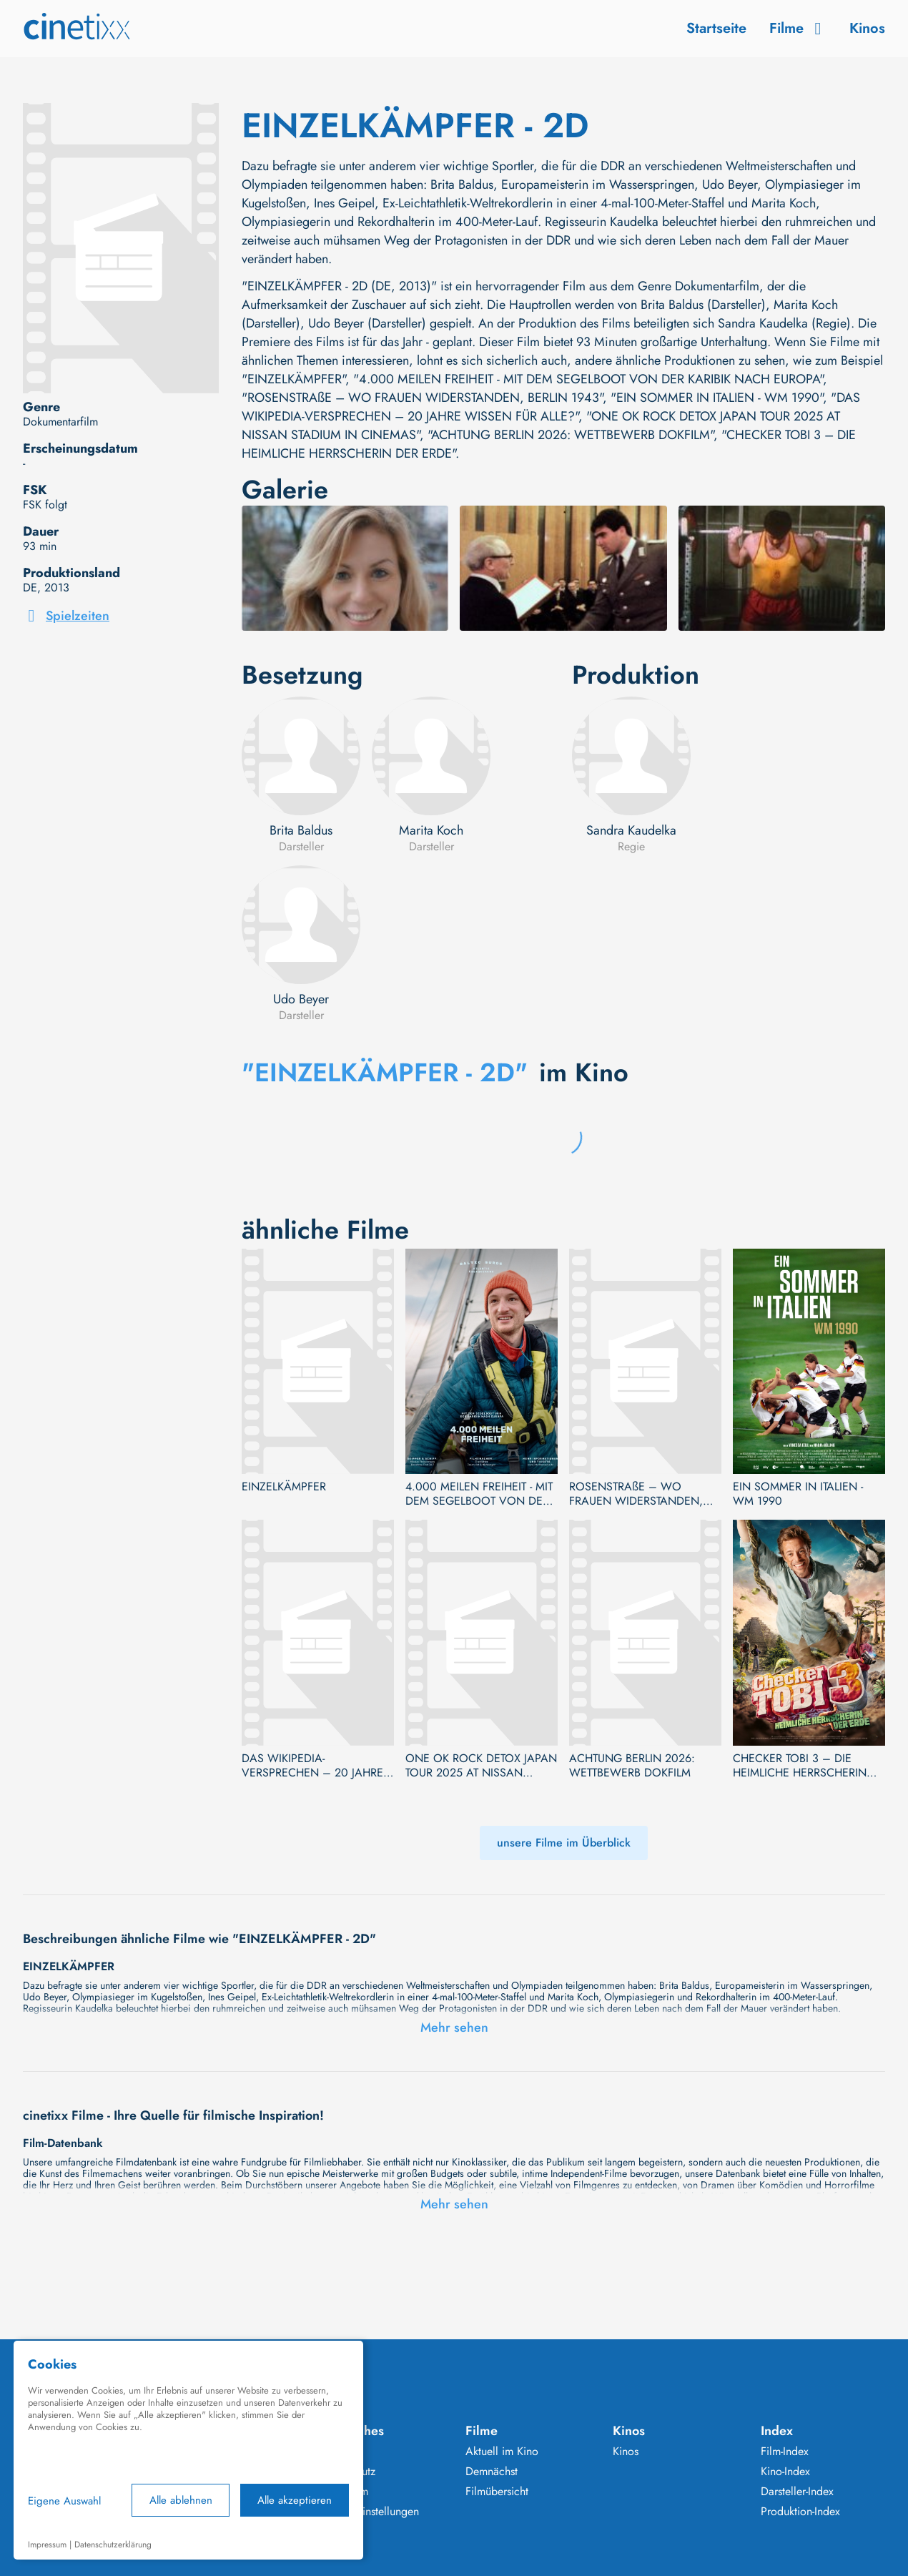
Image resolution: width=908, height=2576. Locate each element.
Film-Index (785, 2451)
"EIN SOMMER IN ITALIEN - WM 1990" (717, 397)
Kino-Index (785, 2471)
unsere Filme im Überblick (564, 1842)
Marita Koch (431, 830)
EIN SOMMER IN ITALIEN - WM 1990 (798, 1494)
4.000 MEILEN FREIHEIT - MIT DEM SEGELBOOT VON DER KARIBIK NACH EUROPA (479, 1494)
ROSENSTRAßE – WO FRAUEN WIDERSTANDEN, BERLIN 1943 (636, 1494)
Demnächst (491, 2471)
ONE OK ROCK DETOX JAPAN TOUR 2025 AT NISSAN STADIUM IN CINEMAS (481, 1765)
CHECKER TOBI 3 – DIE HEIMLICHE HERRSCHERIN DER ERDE (800, 1765)
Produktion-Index (800, 2511)
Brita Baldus (301, 830)
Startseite (716, 28)
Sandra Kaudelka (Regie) (784, 323)
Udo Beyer (301, 999)
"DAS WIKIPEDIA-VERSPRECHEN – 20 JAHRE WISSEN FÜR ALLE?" (551, 407)
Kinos (867, 28)
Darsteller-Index (797, 2491)
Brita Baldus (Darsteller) (703, 304)
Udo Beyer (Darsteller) (367, 323)
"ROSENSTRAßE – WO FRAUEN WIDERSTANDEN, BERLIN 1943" (422, 397)
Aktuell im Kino (501, 2451)
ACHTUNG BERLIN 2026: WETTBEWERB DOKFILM (632, 1765)
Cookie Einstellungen (368, 2511)
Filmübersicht (496, 2491)
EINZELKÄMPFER (284, 1487)
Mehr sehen (454, 2027)
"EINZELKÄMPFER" (293, 379)
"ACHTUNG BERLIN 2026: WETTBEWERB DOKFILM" (571, 435)
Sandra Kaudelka (631, 830)
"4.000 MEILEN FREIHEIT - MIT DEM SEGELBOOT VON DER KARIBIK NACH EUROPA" (588, 379)
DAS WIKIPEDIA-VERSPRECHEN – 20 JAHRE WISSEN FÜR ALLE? (312, 1765)
